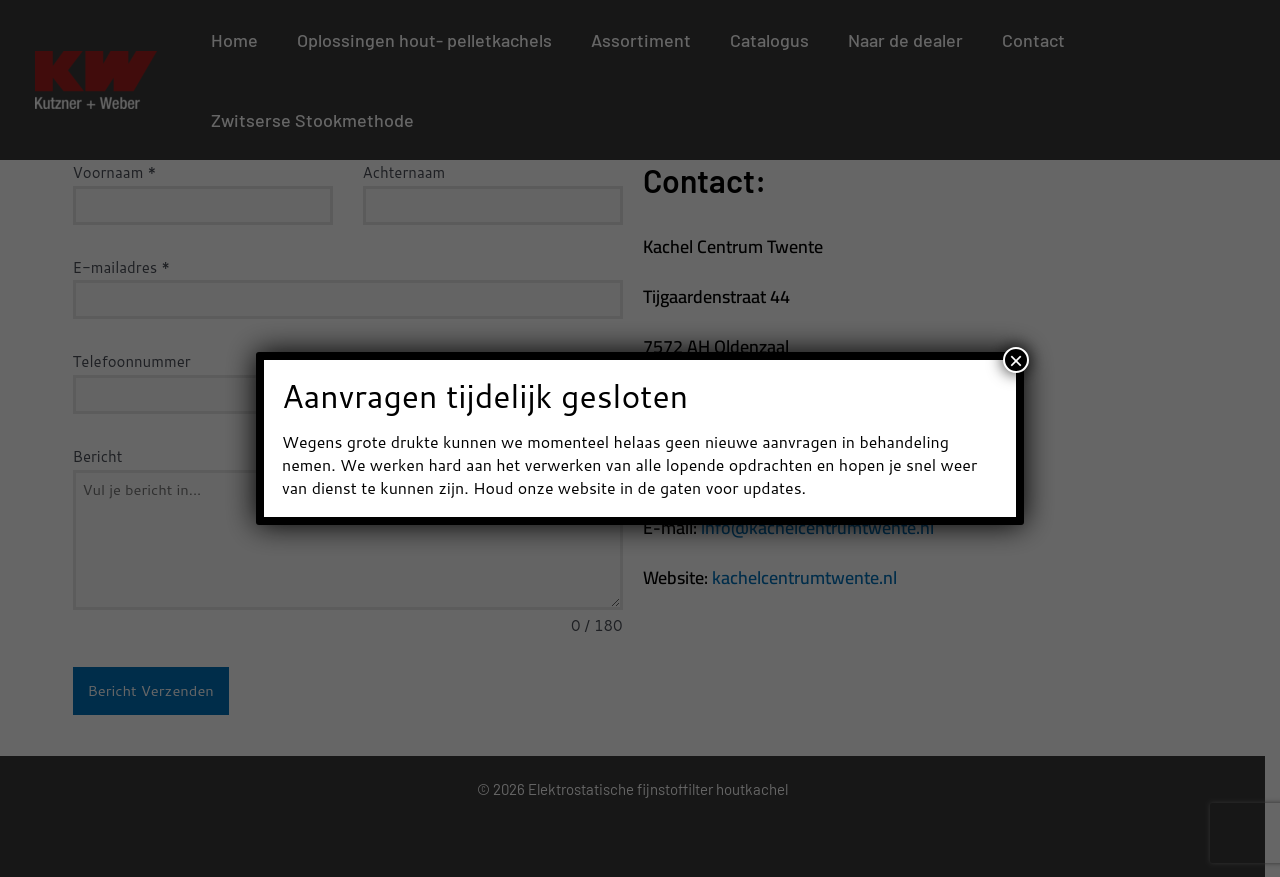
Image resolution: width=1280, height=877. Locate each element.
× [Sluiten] (1016, 360)
